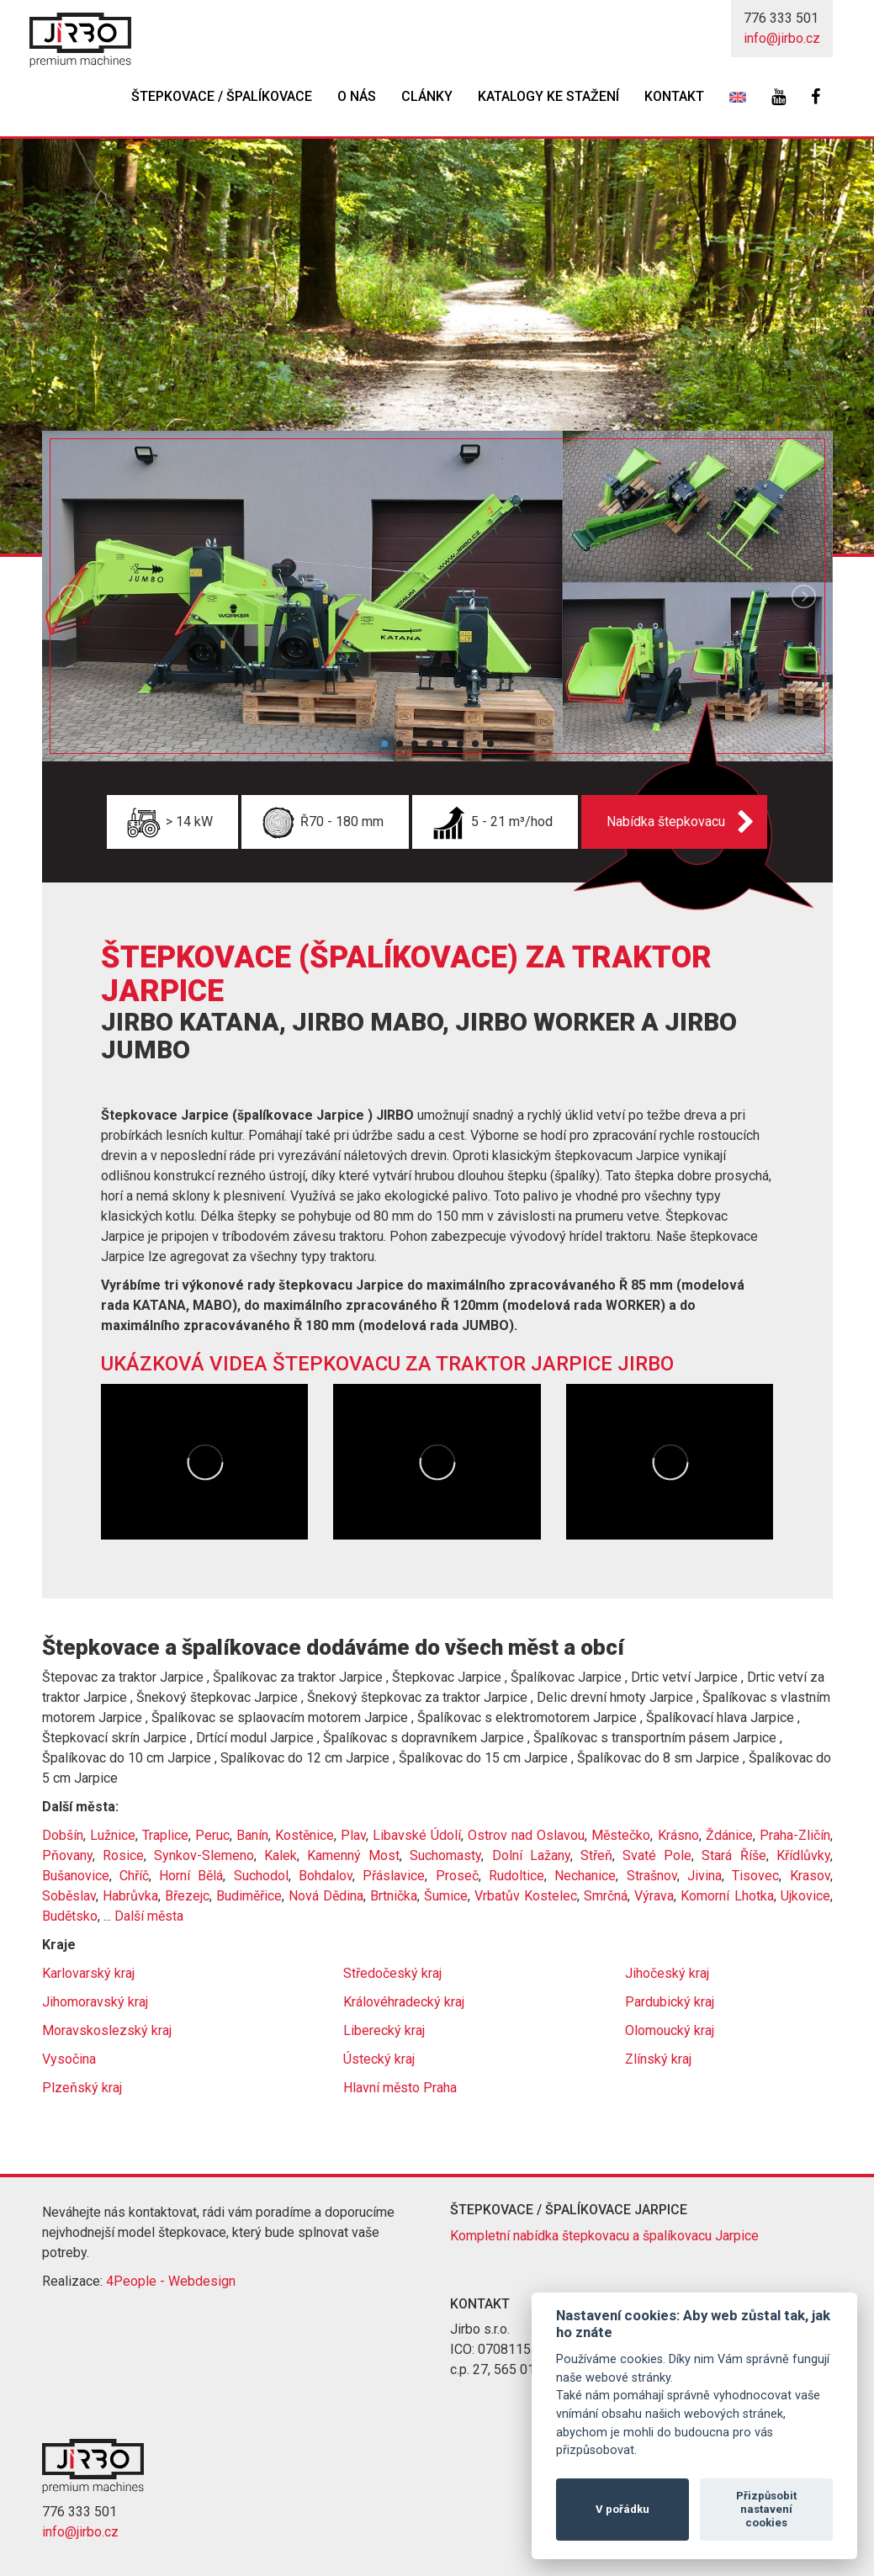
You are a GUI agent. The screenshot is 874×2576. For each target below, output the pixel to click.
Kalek (280, 1855)
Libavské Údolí (417, 1835)
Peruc (212, 1835)
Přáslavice (394, 1876)
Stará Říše (733, 1855)
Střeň (596, 1855)
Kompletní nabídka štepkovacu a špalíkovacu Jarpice (604, 2236)
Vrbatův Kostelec (525, 1896)
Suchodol (261, 1876)
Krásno (678, 1835)
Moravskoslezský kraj (107, 2030)
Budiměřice (249, 1896)
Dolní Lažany (531, 1855)
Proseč (457, 1876)
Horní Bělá (191, 1876)
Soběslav (69, 1896)
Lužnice (112, 1835)
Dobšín (62, 1835)
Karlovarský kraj (88, 1973)
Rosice (123, 1855)
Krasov (810, 1876)
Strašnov (652, 1876)
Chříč (134, 1876)
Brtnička (393, 1896)
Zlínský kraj (658, 2059)
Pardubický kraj (669, 2002)
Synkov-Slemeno (204, 1855)
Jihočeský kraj (667, 1973)
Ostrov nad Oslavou (526, 1835)
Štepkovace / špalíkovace (221, 96)
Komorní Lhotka (727, 1896)
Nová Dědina (326, 1896)
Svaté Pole (656, 1855)
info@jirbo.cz (782, 38)
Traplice (165, 1835)
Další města (148, 1916)
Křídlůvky (803, 1855)
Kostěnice (304, 1835)
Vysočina (69, 2059)
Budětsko (70, 1916)
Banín (252, 1835)
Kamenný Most (353, 1855)
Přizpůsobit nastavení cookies (766, 2509)
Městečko (620, 1835)
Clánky (427, 96)
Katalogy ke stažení (548, 96)
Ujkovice (805, 1896)
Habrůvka (130, 1896)
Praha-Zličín (795, 1835)
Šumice (446, 1896)
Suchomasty (445, 1855)
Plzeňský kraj (82, 2088)
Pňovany (67, 1855)
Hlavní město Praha (400, 2088)
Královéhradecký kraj (403, 2002)
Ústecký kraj (379, 2059)
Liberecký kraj (384, 2030)
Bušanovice (75, 1876)
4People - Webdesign (171, 2281)
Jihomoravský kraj (95, 2002)
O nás (356, 96)
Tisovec (755, 1876)
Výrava (654, 1896)
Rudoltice (516, 1876)
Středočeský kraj (392, 1973)
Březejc (187, 1896)
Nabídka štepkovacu (666, 822)
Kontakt (674, 96)
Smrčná (606, 1896)
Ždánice (729, 1835)
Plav (353, 1835)
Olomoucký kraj (669, 2030)
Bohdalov (325, 1876)
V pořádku (622, 2509)
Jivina (704, 1876)
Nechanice (585, 1876)
